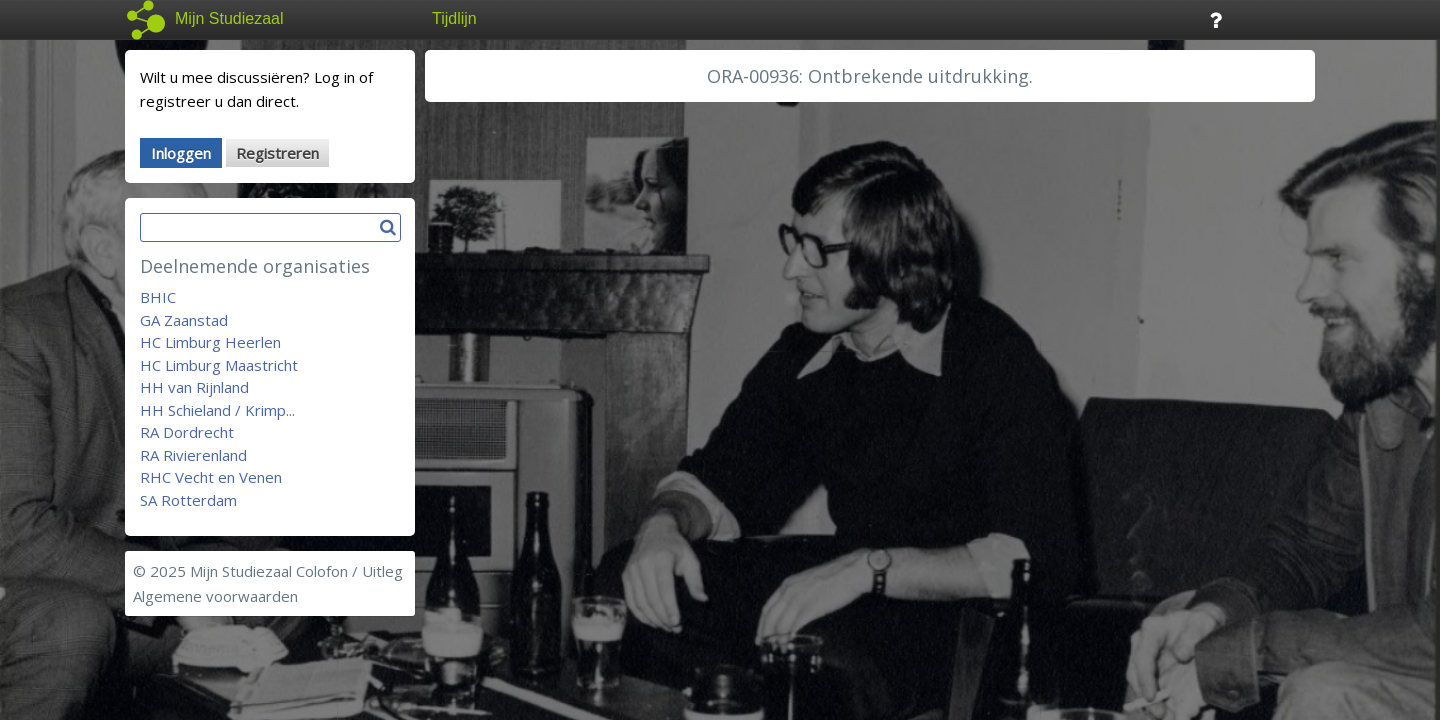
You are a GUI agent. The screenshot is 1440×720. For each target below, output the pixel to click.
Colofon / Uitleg (349, 571)
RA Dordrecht (187, 432)
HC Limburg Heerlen (210, 342)
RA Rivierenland (193, 455)
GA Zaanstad (184, 320)
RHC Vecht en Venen (211, 477)
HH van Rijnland (194, 387)
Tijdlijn (454, 18)
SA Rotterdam (188, 500)
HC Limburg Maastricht (219, 365)
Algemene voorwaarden (215, 596)
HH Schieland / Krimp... (217, 410)
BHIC (158, 297)
